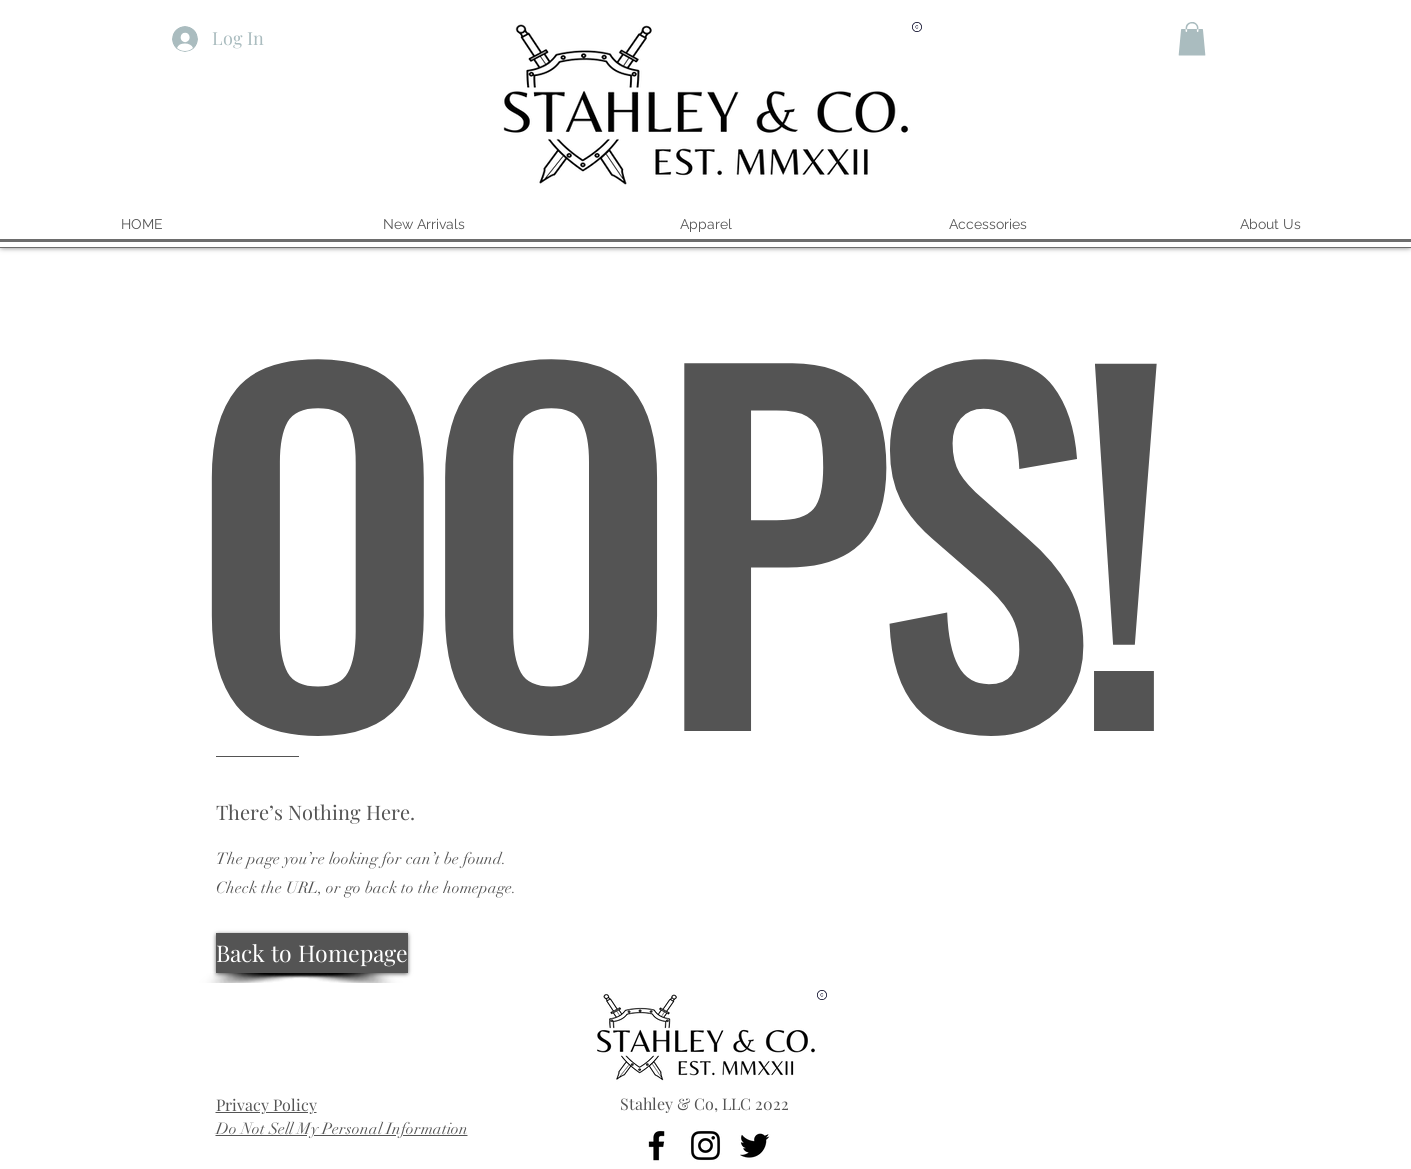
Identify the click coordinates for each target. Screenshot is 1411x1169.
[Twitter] (754, 1145)
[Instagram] (705, 1145)
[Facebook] (656, 1145)
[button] (1192, 38)
